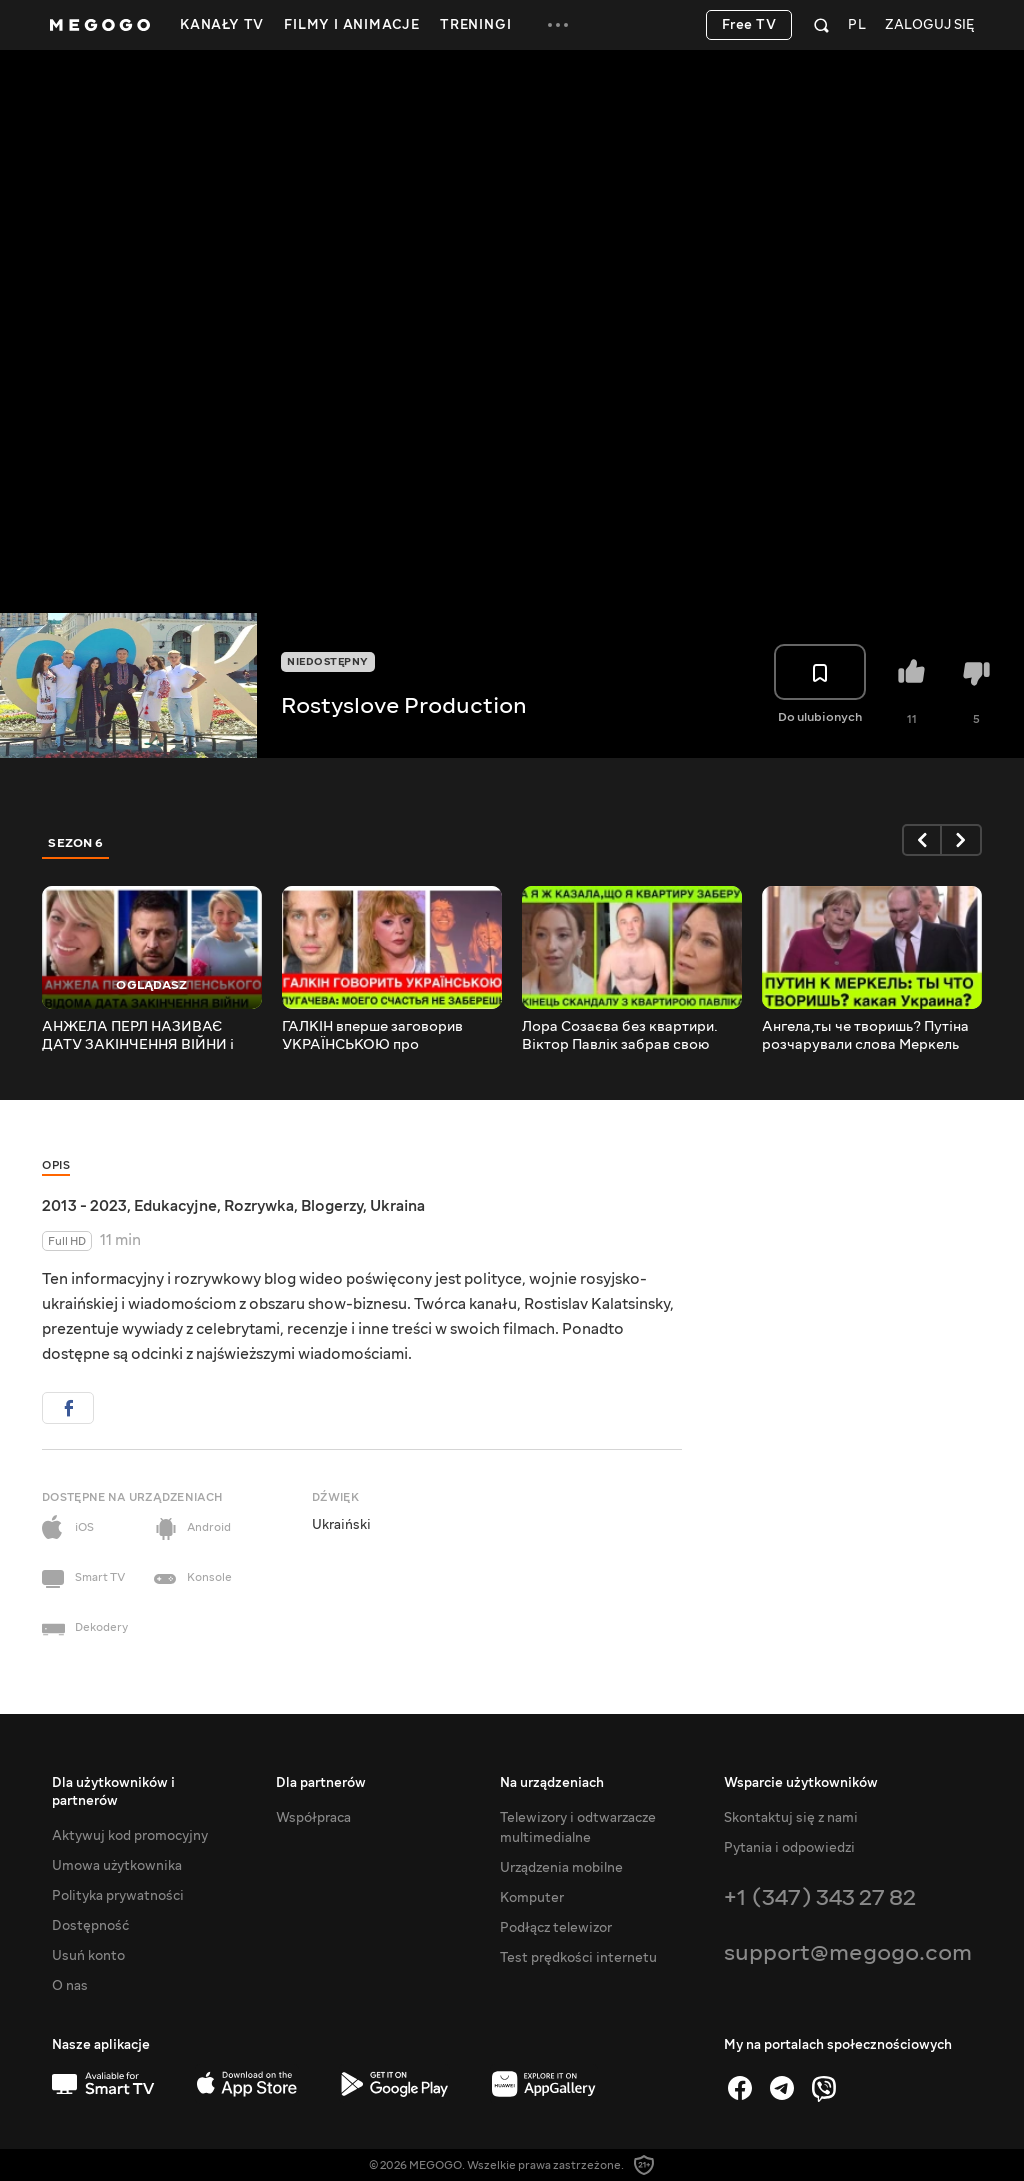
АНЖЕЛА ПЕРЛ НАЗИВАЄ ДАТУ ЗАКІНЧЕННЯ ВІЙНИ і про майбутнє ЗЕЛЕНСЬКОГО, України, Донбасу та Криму (146, 1036)
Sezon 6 (76, 843)
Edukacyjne (175, 1206)
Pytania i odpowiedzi (789, 1848)
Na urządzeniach (552, 1783)
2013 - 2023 (84, 1206)
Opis (56, 1165)
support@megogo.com (848, 1952)
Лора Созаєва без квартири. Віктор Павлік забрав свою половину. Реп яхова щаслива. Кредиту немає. (626, 1036)
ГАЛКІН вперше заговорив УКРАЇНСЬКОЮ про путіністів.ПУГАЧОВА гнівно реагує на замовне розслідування (379, 1036)
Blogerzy (332, 1206)
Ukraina (397, 1206)
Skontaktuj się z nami (791, 1818)
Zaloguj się (929, 25)
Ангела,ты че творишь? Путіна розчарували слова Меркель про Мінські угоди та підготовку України (871, 1036)
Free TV (749, 25)
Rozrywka (259, 1206)
